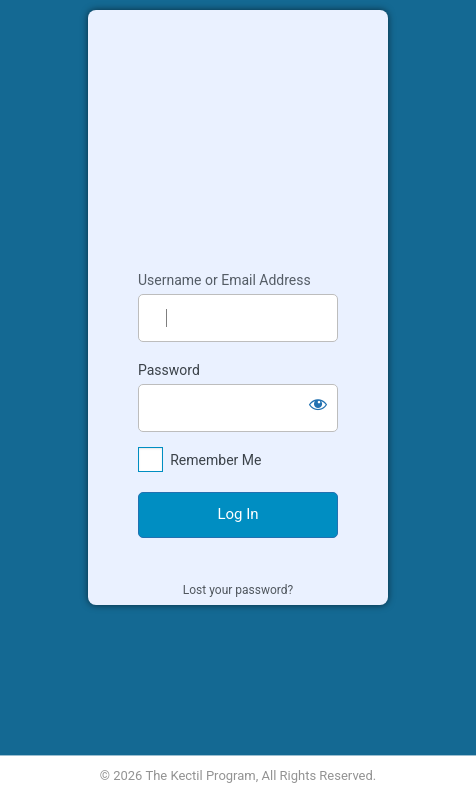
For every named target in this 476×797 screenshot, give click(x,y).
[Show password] (318, 404)
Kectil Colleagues (238, 131)
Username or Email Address (224, 280)
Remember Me (215, 460)
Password (169, 370)
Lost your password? (238, 590)
